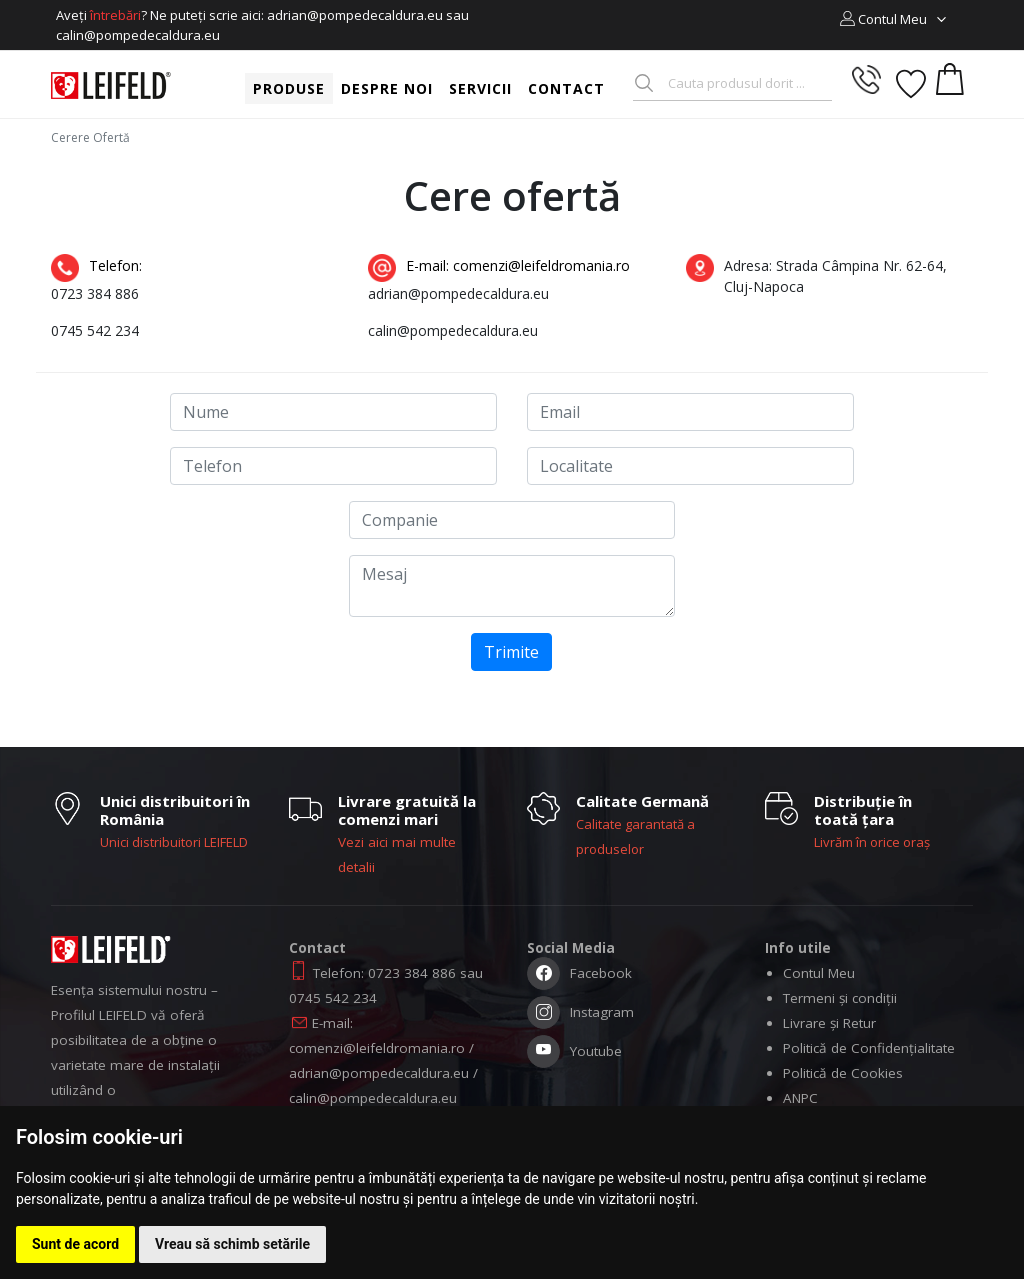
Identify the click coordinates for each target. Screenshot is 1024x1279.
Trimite (511, 652)
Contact (566, 88)
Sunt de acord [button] (75, 1244)
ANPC (800, 1098)
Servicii (480, 88)
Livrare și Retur (829, 1023)
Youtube (574, 1053)
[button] (894, 19)
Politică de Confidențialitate (869, 1048)
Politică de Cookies (843, 1073)
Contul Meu (819, 973)
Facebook (579, 975)
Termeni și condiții (840, 998)
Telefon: (98, 268)
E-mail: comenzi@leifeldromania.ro (499, 268)
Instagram (580, 1014)
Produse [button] (289, 88)
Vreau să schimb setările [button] (232, 1244)
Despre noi (387, 88)
